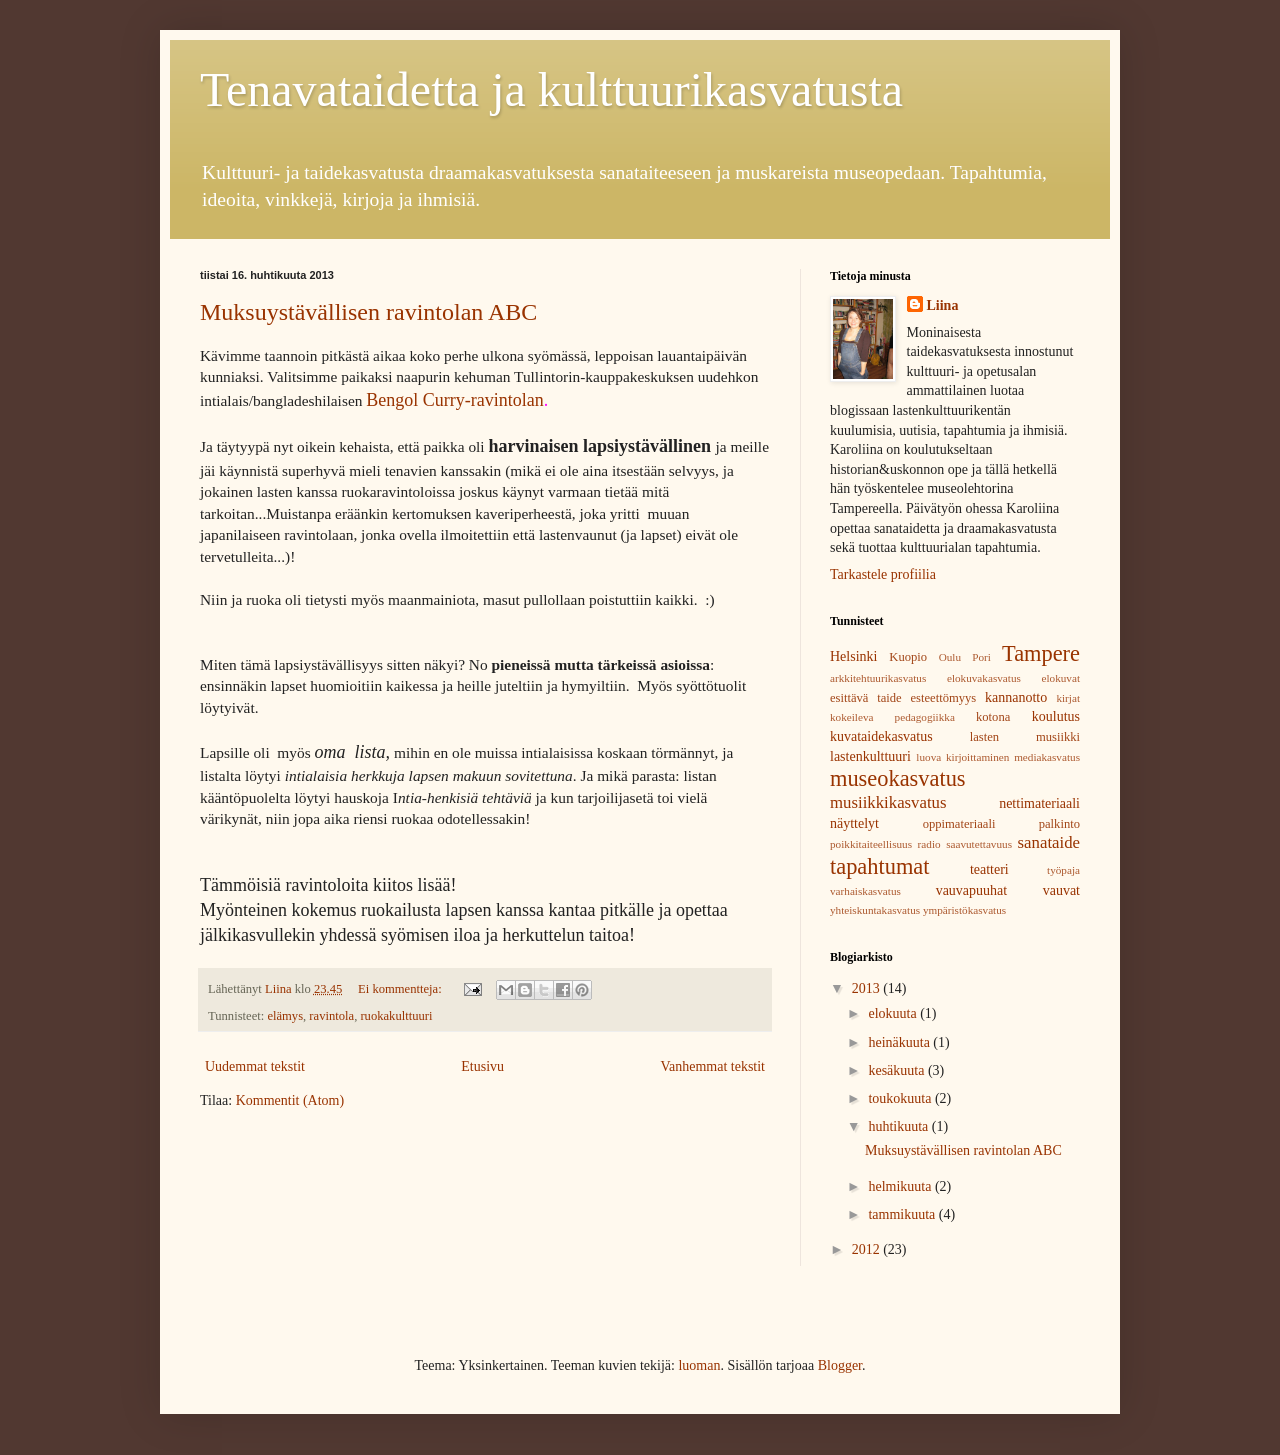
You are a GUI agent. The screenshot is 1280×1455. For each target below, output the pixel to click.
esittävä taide (866, 698)
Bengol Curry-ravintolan (454, 400)
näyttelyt (854, 823)
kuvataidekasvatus (881, 736)
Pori (981, 657)
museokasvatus (898, 778)
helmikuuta (901, 1186)
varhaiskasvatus (865, 891)
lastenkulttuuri (870, 756)
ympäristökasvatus (964, 910)
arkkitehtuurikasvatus (878, 678)
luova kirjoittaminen (962, 757)
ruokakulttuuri (396, 1016)
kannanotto (1016, 697)
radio (929, 844)
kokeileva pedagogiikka (892, 717)
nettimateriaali (1039, 803)
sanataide (1049, 842)
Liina (943, 305)
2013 (868, 988)
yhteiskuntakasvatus (875, 910)
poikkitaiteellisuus (871, 844)
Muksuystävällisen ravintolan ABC (368, 312)
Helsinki (853, 656)
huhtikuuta (899, 1126)
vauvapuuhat (972, 890)
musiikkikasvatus (888, 802)
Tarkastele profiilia (883, 574)
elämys (285, 1016)
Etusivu (482, 1066)
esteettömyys (944, 698)
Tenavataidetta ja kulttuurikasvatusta (551, 89)
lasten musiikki (1025, 737)
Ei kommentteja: (401, 989)
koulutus (1056, 716)
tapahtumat (879, 866)
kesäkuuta (897, 1070)
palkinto (1059, 824)
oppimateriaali (959, 824)
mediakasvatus (1047, 757)
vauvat (1061, 890)
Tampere (1041, 653)
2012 (868, 1249)
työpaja (1063, 870)
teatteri (989, 869)
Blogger (840, 1365)
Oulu (950, 657)
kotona (993, 717)
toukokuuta (901, 1098)
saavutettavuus (979, 844)
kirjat (1068, 698)
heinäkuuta (900, 1042)
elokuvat (1060, 678)
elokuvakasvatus (984, 678)
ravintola (331, 1016)
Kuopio (908, 657)
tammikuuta (903, 1214)
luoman (699, 1365)
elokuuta (894, 1013)
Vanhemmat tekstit (712, 1066)
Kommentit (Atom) (290, 1100)
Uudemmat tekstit (255, 1066)
